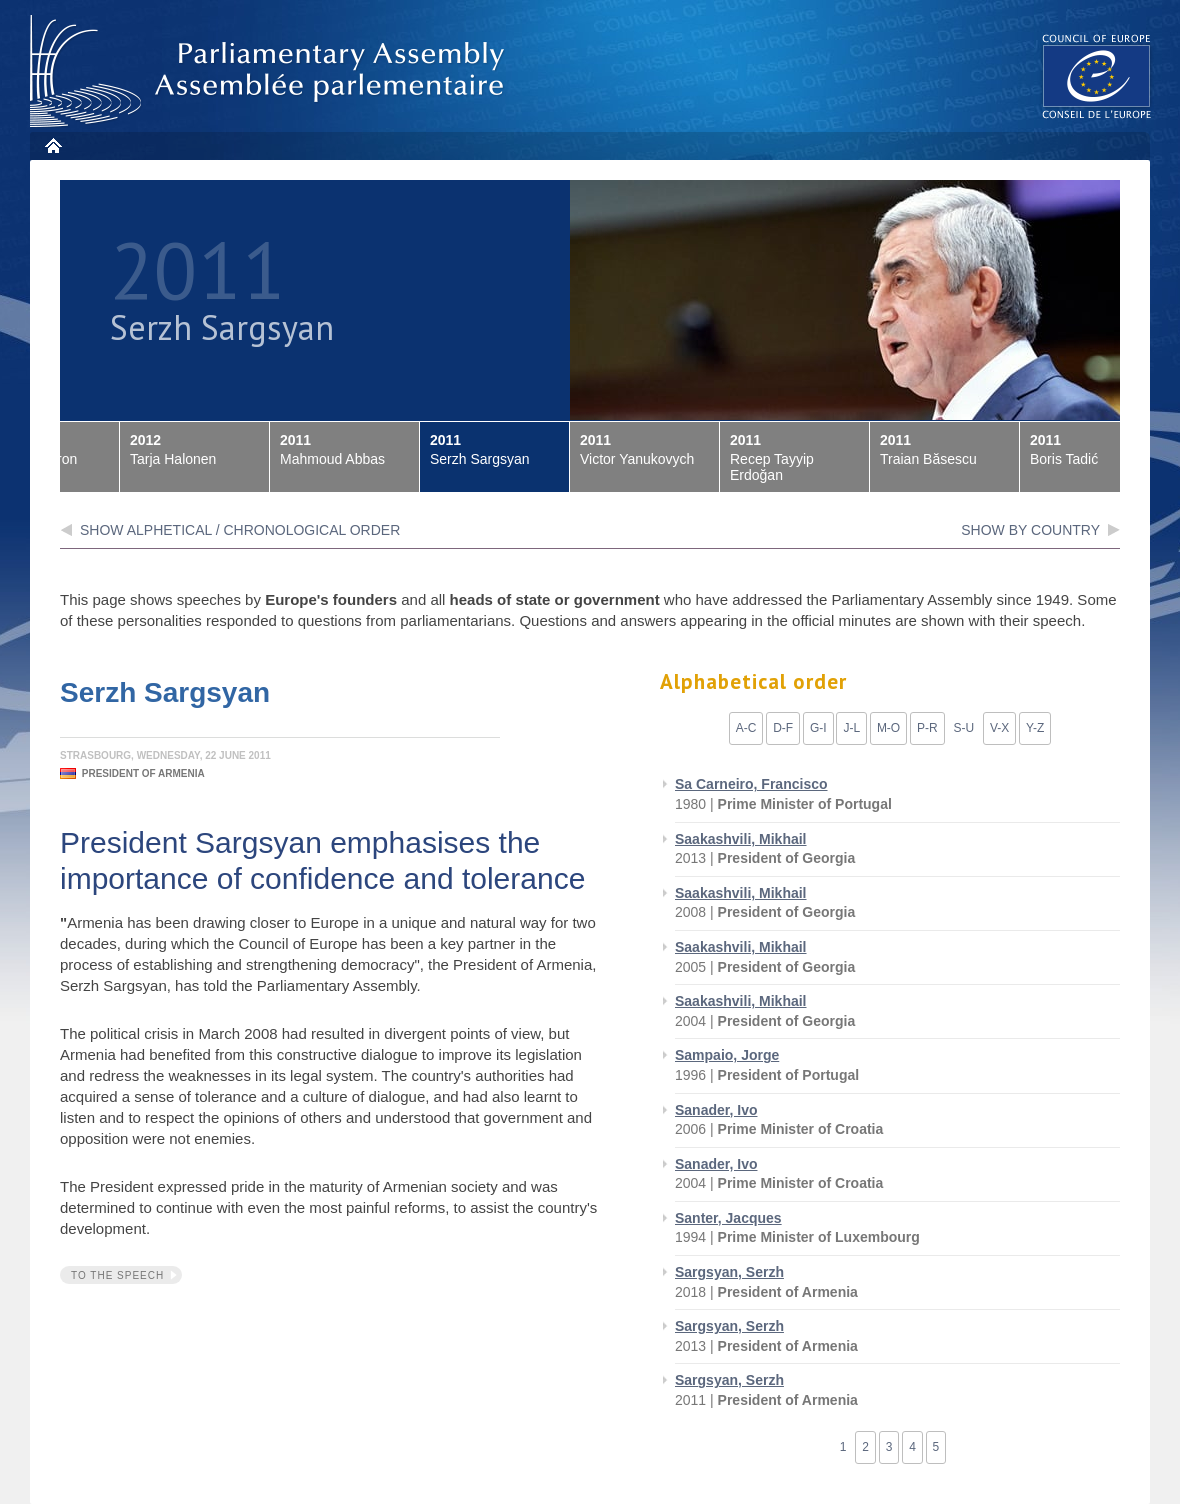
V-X (999, 728)
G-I (818, 728)
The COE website (1097, 75)
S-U (963, 728)
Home (52, 145)
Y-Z (1035, 728)
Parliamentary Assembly (271, 71)
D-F (783, 728)
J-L (851, 728)
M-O (888, 728)
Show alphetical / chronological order (240, 530)
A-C (746, 728)
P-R (927, 728)
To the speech (117, 1275)
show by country (1030, 530)
